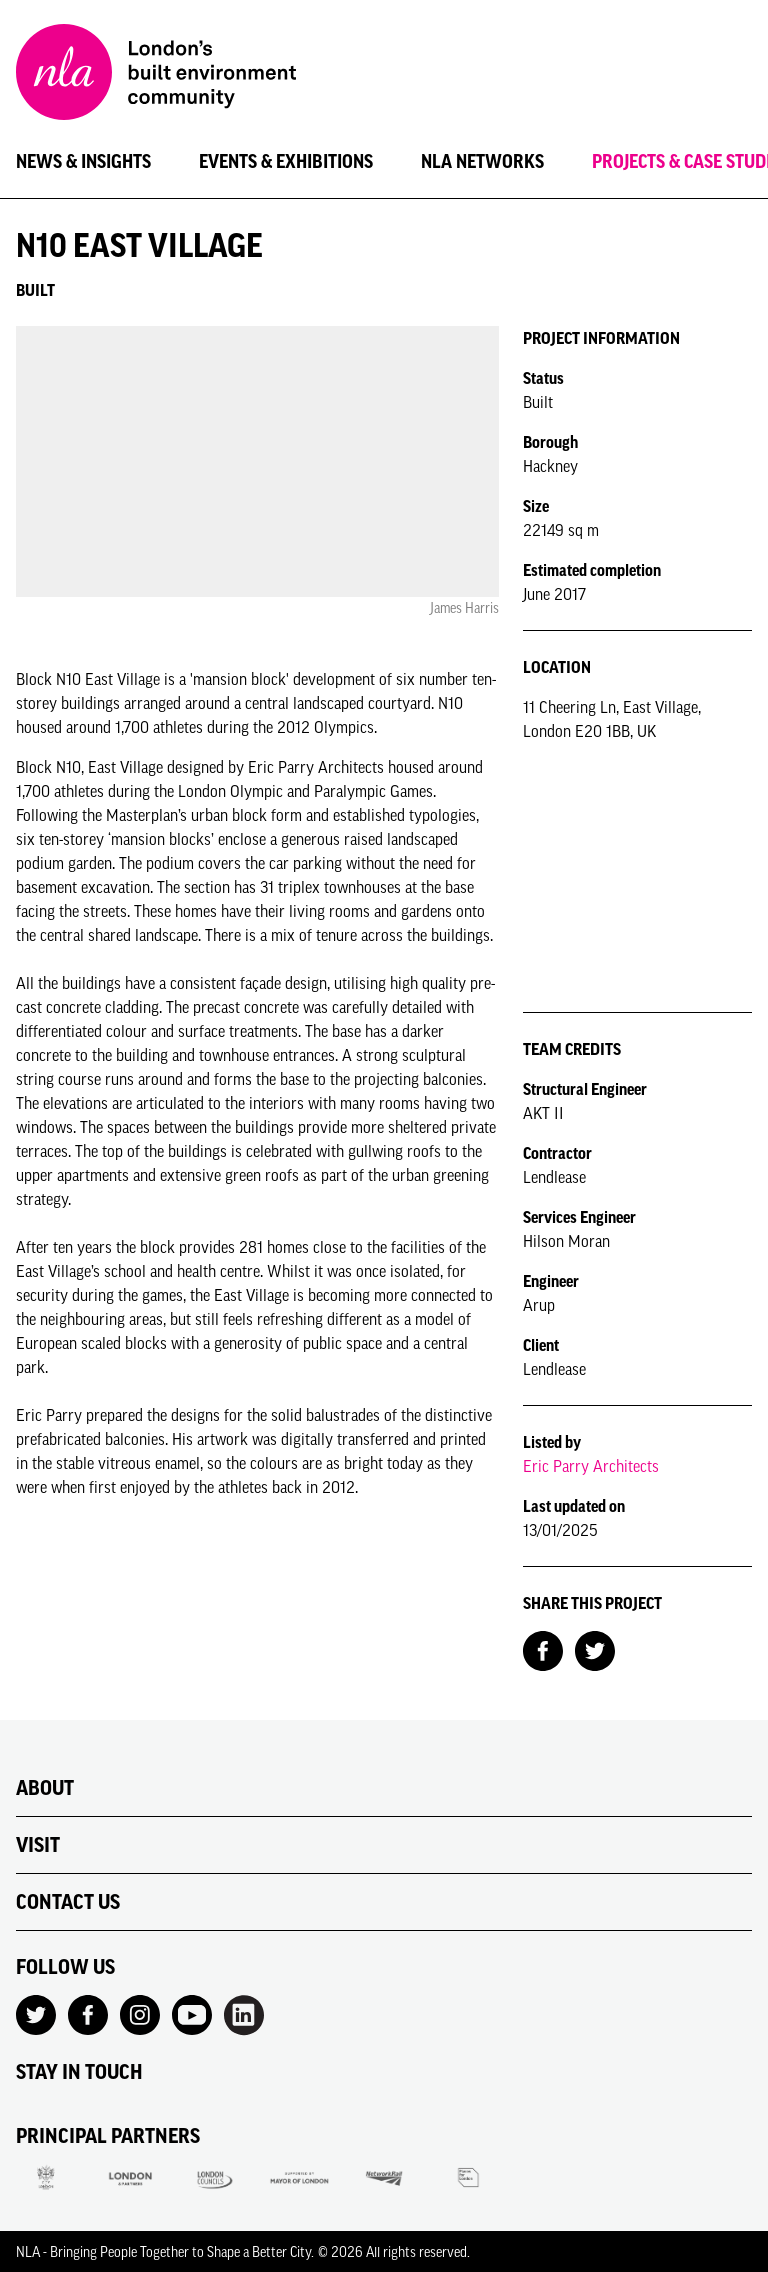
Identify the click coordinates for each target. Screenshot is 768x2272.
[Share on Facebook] (543, 1649)
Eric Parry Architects (591, 1466)
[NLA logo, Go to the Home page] (156, 75)
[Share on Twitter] (595, 1649)
